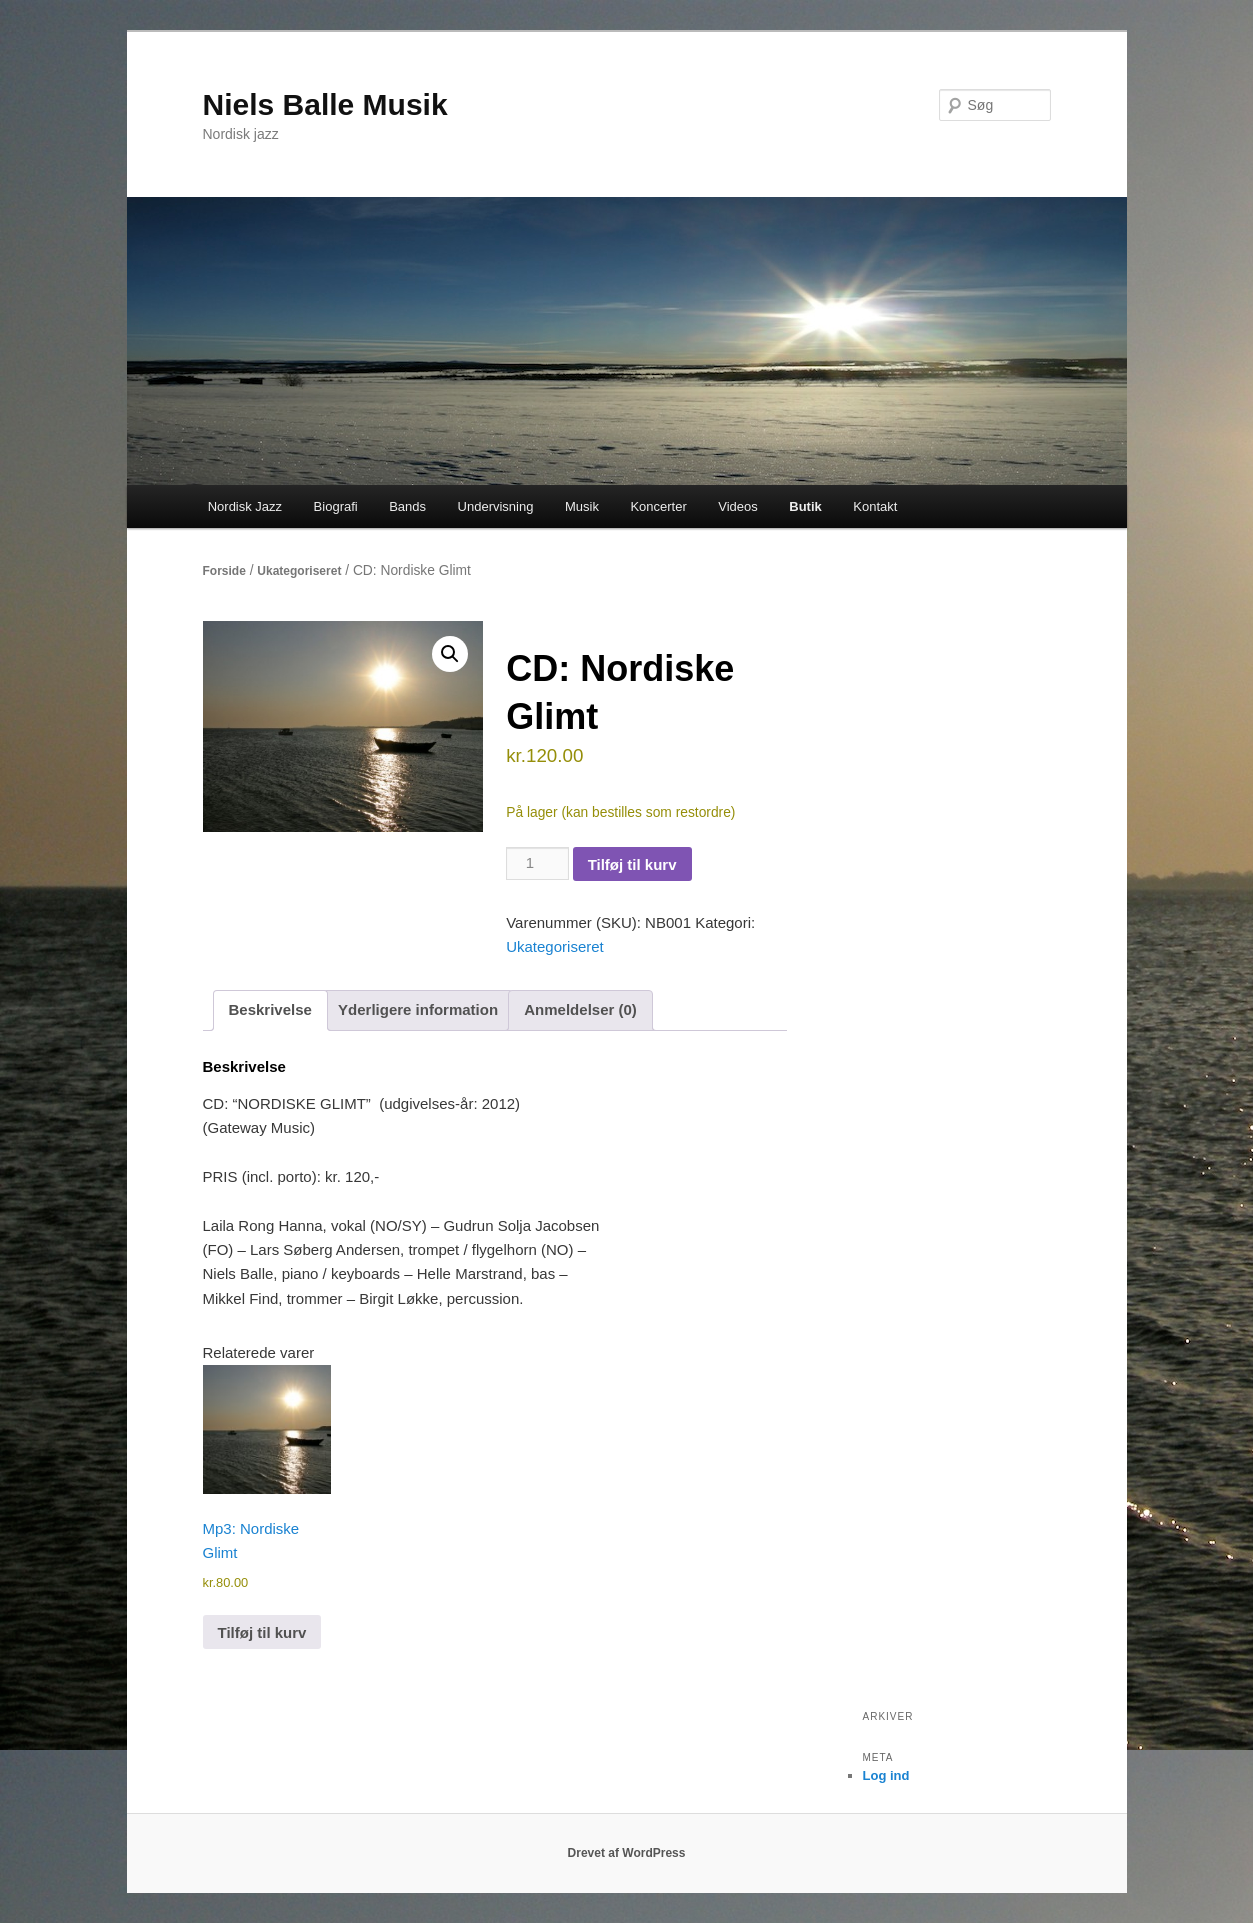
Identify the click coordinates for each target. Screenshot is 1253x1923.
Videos (738, 506)
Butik (805, 506)
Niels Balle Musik (325, 104)
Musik (582, 506)
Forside (224, 571)
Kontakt (875, 506)
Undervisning (496, 506)
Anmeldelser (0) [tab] (580, 1009)
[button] (450, 654)
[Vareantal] (537, 863)
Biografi (336, 506)
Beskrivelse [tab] (270, 1009)
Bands (407, 506)
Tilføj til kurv (632, 864)
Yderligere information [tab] (418, 1009)
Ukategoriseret (299, 571)
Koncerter (658, 506)
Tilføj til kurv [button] (262, 1632)
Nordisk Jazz (245, 506)
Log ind (886, 1775)
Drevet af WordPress (627, 1853)
